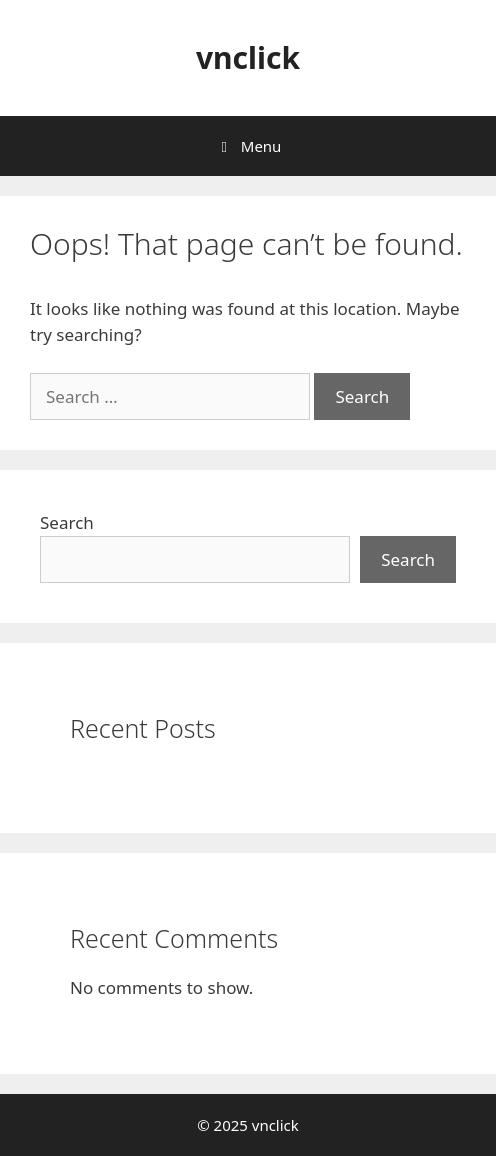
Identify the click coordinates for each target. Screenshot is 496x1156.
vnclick (248, 57)
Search (67, 522)
